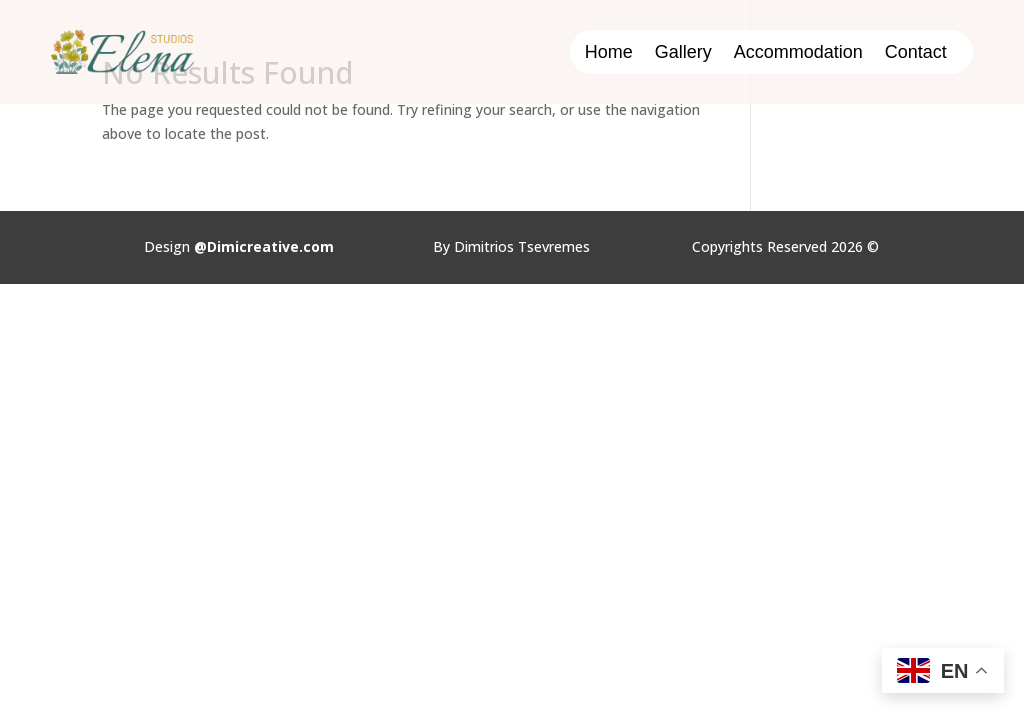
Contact (916, 53)
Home (609, 53)
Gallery (683, 53)
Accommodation (798, 53)
